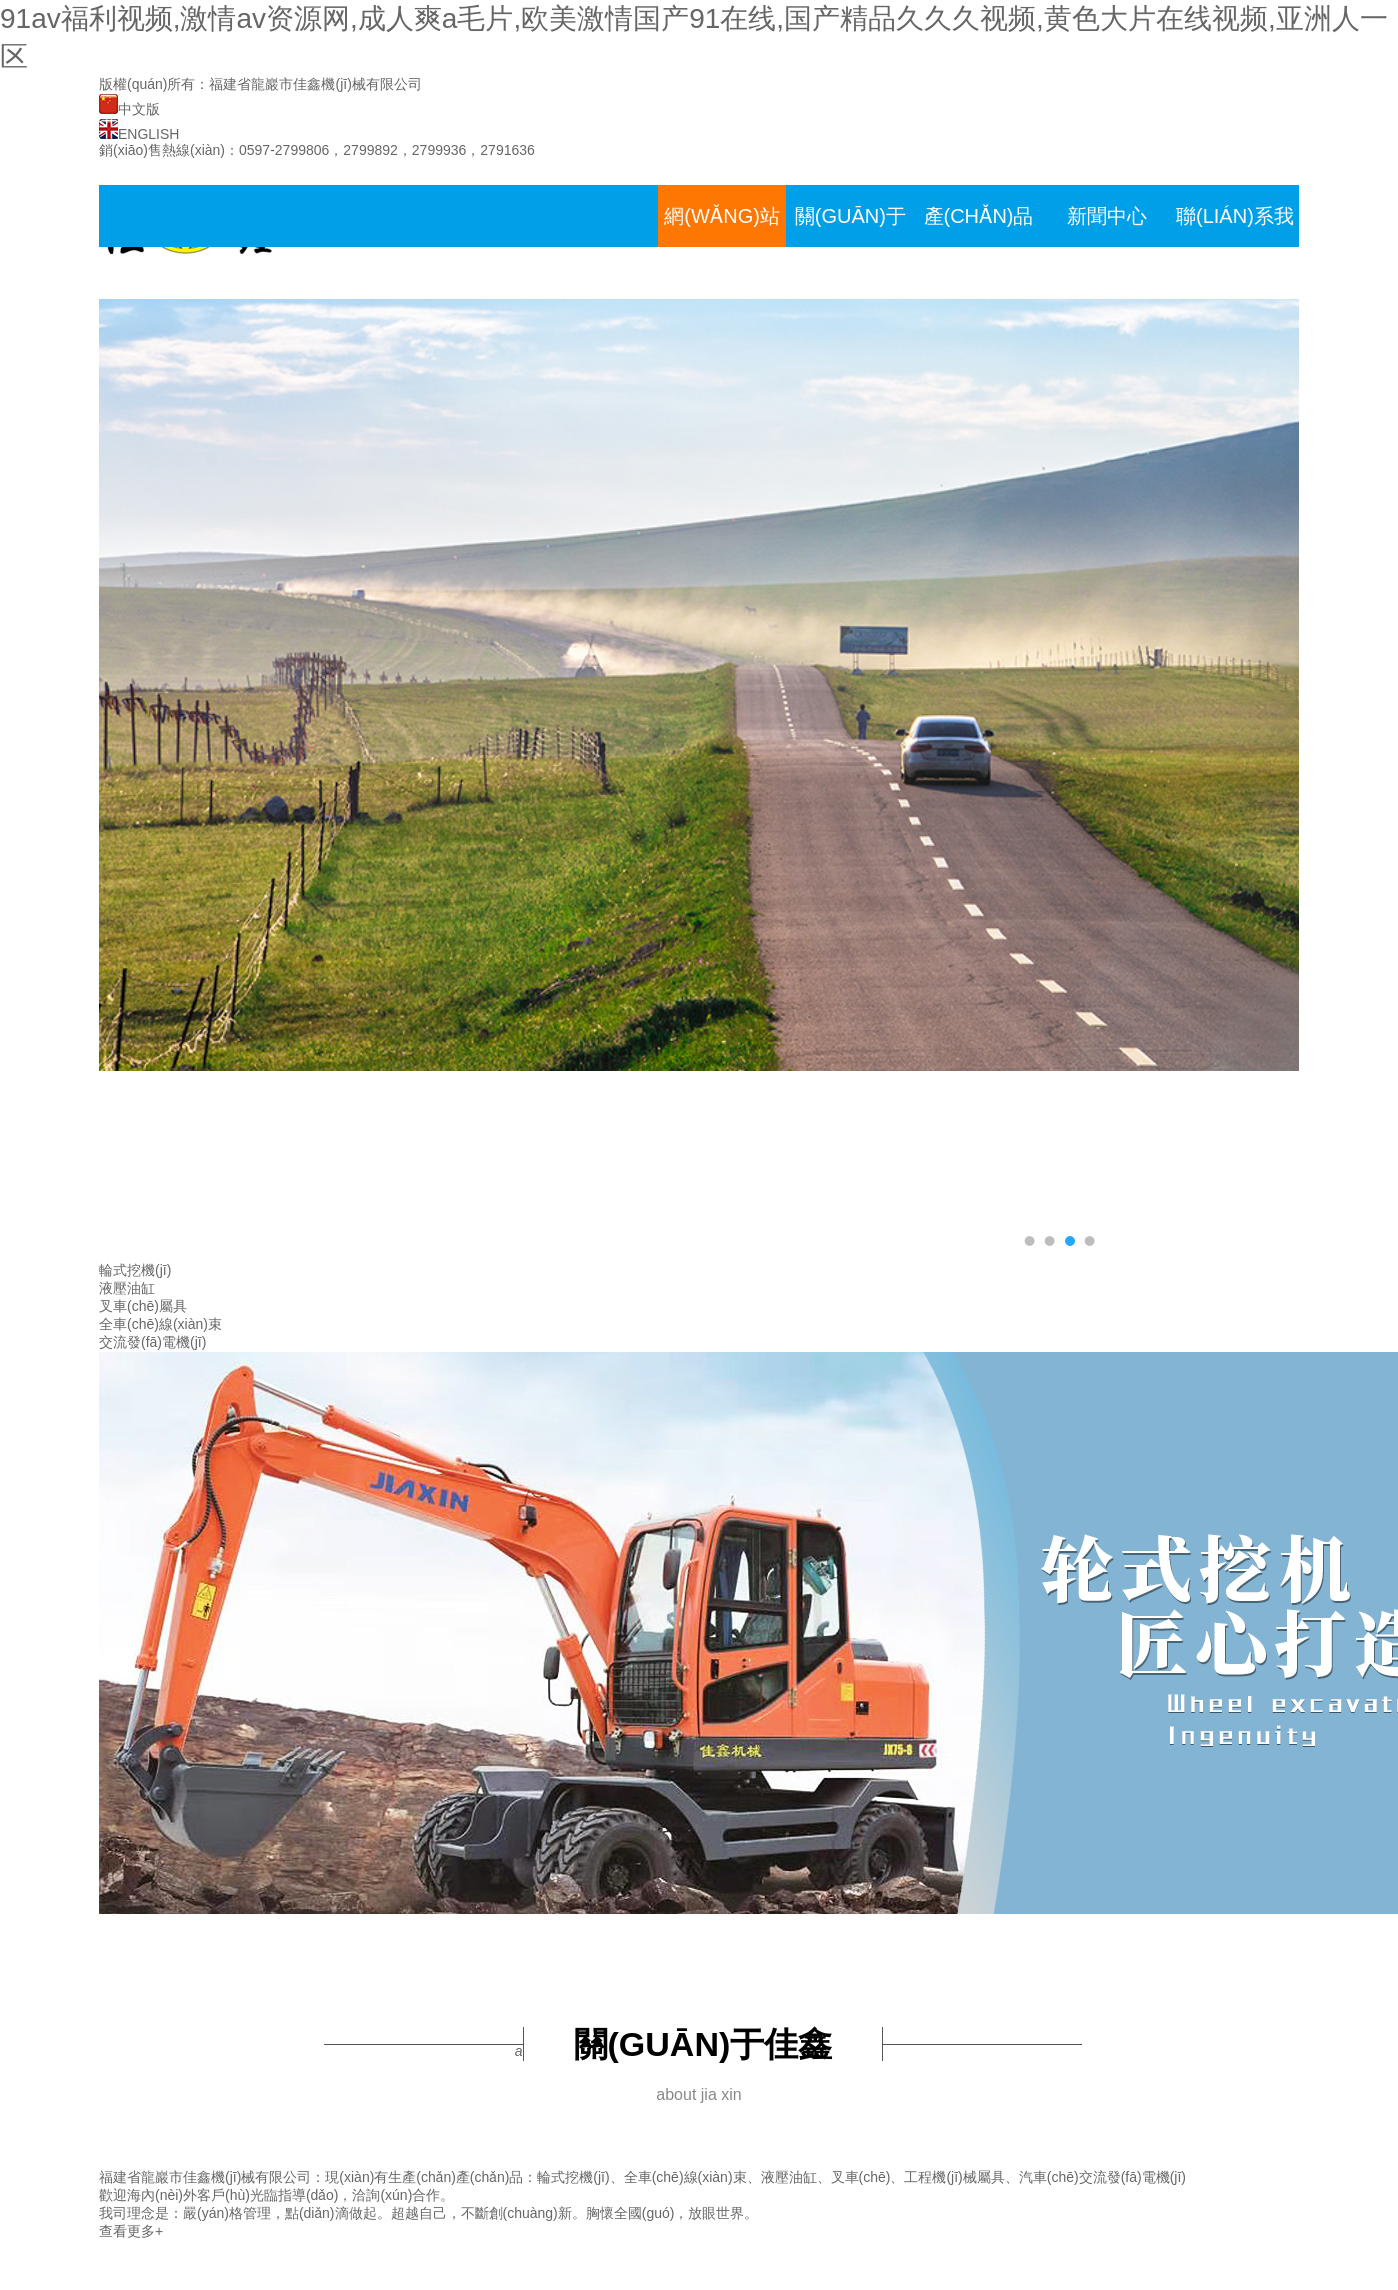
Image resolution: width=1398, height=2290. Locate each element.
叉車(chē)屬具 (143, 1306)
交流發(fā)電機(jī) (152, 1342)
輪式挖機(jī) (135, 1270)
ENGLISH (139, 134)
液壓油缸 (127, 1288)
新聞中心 (1107, 216)
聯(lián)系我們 (1235, 247)
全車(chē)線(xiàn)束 (160, 1324)
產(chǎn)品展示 (979, 247)
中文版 (129, 109)
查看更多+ (131, 2231)
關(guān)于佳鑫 (850, 247)
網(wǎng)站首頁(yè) (722, 247)
